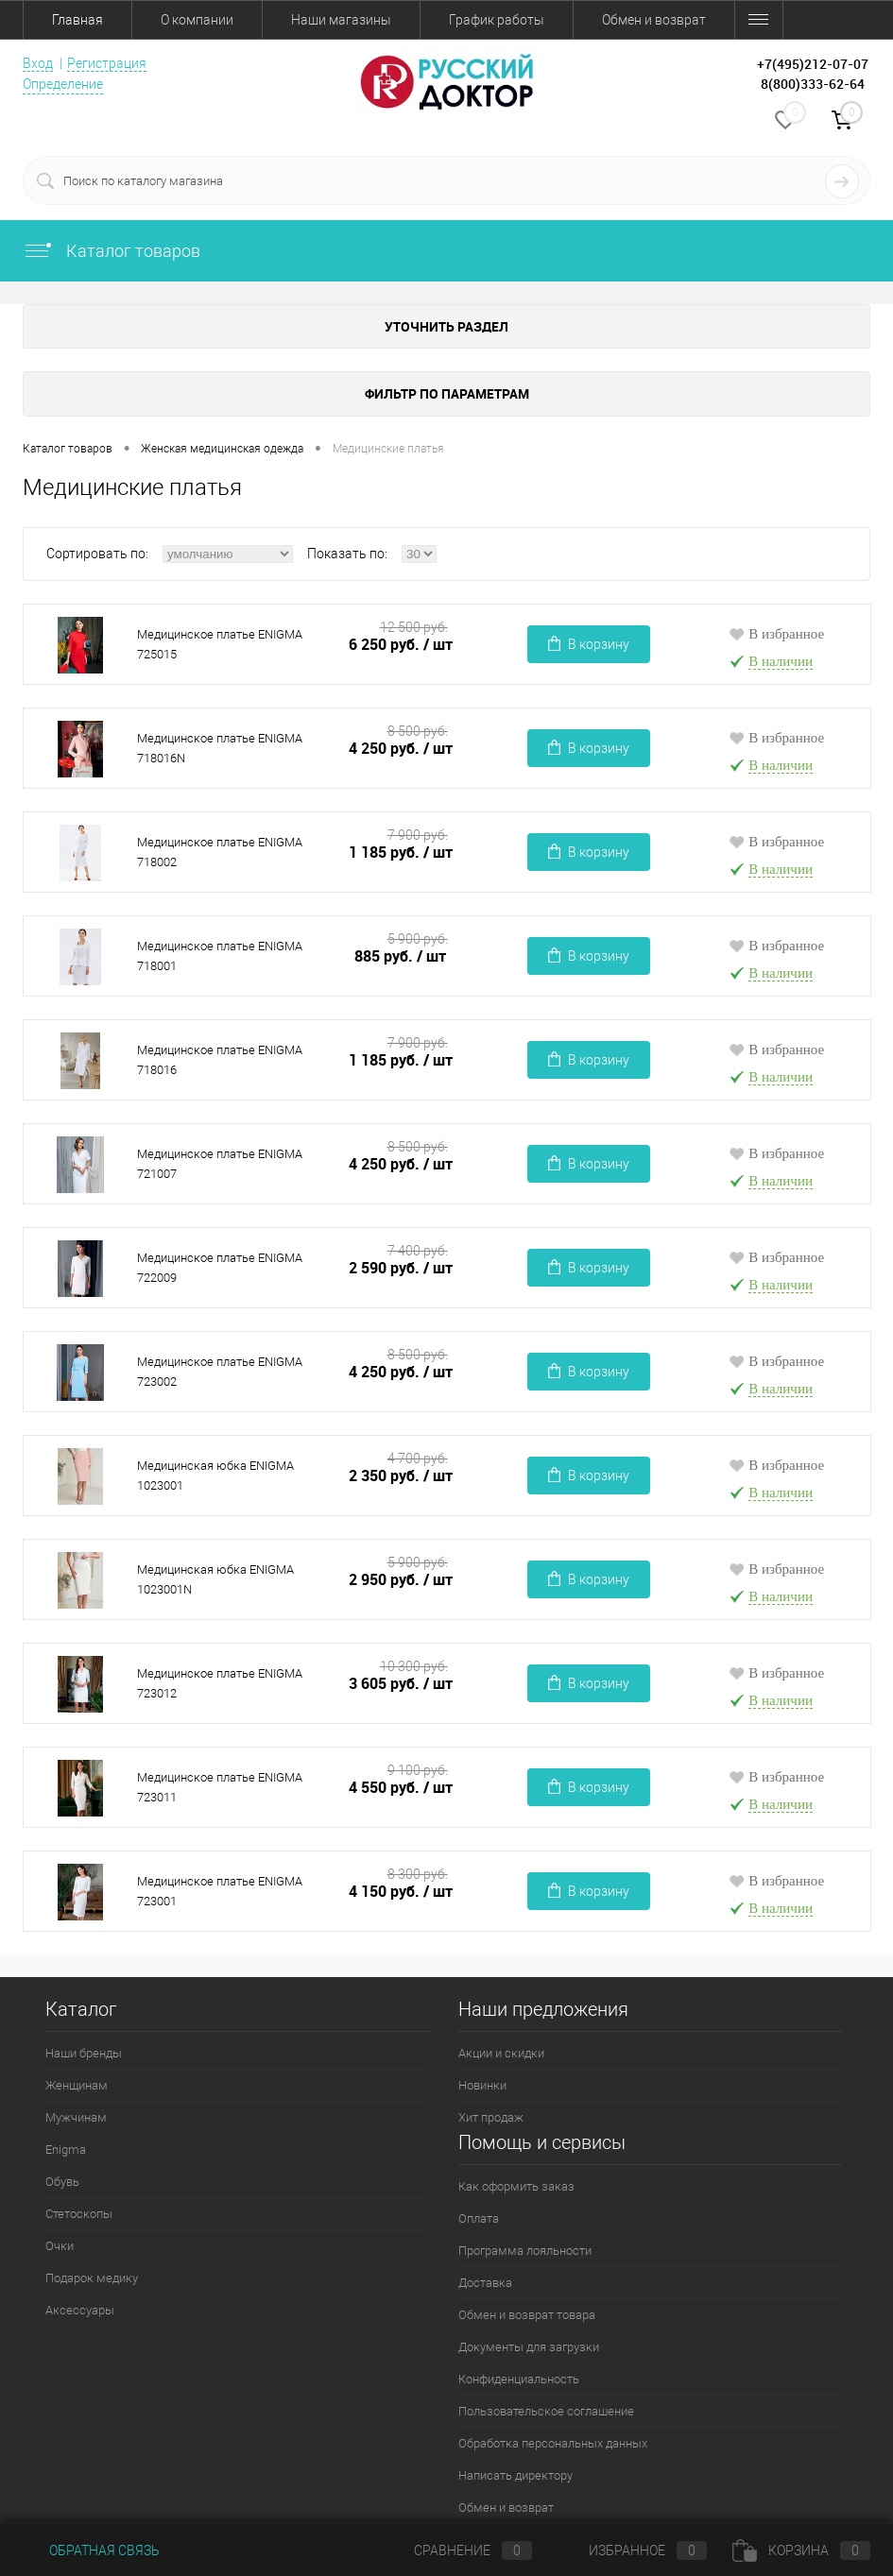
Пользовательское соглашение (546, 2411)
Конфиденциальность (518, 2379)
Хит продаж (491, 2117)
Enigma (65, 2149)
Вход (38, 63)
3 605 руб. (401, 1684)
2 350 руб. (401, 1476)
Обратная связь (91, 2550)
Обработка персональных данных (552, 2443)
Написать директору (515, 2475)
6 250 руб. (401, 645)
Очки (59, 2246)
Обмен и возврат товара (526, 2315)
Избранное (632, 2550)
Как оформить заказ (516, 2186)
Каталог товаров (111, 251)
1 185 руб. (401, 852)
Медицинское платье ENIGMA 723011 (219, 1787)
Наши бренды (83, 2053)
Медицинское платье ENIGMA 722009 (219, 1268)
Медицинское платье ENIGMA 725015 (219, 644)
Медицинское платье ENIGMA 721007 (219, 1164)
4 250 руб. (401, 749)
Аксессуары (79, 2310)
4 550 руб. (401, 1788)
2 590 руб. (401, 1268)
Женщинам (76, 2085)
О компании (197, 19)
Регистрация (106, 63)
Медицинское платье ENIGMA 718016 (219, 1060)
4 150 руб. (401, 1892)
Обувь (62, 2182)
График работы (496, 19)
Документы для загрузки (528, 2347)
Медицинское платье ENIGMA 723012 (219, 1683)
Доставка (485, 2283)
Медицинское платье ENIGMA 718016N (219, 748)
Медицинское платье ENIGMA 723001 (219, 1891)
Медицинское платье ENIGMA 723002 (219, 1372)
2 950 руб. (401, 1580)
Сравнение (457, 2550)
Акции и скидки (501, 2053)
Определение (63, 84)
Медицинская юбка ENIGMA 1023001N (215, 1579)
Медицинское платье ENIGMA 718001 (219, 956)
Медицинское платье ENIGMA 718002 (219, 852)
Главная (77, 19)
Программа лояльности (525, 2250)
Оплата (478, 2218)
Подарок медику (91, 2278)
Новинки (482, 2085)
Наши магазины (341, 19)
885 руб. (400, 956)
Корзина (801, 2550)
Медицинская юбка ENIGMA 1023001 (215, 1476)
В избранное (776, 633)
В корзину (588, 644)
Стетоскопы (78, 2214)
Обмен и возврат (654, 19)
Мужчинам (76, 2117)
